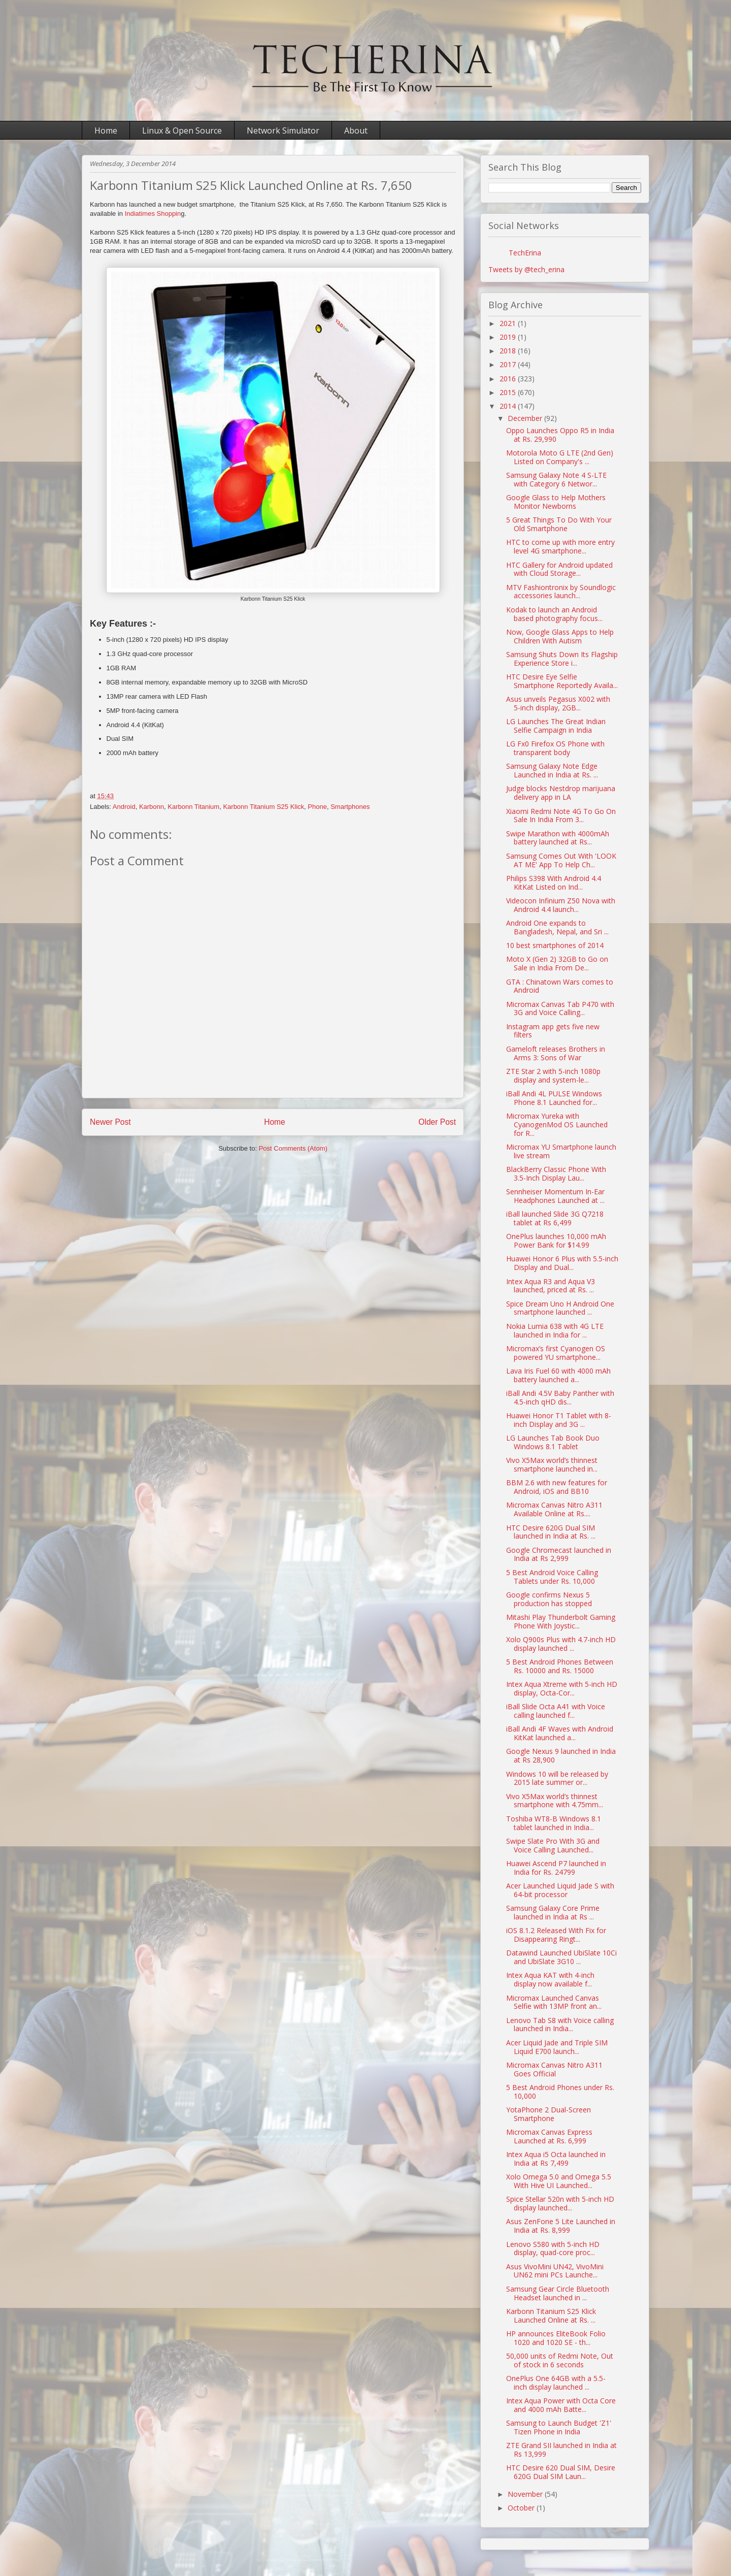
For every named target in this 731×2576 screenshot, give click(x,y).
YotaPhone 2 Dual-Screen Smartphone (548, 2114)
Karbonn (151, 806)
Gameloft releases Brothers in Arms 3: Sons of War (555, 1053)
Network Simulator (283, 130)
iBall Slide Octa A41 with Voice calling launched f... (555, 1711)
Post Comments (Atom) (293, 1148)
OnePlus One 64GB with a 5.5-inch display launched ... (556, 2382)
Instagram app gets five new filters (553, 1031)
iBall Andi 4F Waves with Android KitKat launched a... (559, 1733)
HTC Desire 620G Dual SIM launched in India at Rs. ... (550, 1532)
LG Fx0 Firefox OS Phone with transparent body (555, 748)
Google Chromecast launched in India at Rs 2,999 (558, 1554)
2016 (509, 378)
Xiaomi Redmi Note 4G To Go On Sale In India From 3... (561, 815)
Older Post (437, 1122)
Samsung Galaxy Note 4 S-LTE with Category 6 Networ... (556, 479)
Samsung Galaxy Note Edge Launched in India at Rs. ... (552, 770)
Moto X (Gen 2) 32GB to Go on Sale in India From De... (557, 963)
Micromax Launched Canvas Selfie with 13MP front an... (554, 2002)
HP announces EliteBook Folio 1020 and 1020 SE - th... (556, 2338)
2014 (509, 406)
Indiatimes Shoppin (153, 213)
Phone (317, 806)
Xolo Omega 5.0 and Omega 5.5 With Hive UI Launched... (558, 2181)
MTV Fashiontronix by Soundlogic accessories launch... (561, 591)
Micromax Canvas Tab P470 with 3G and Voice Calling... (560, 1008)
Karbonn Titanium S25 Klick (263, 806)
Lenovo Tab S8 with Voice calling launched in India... (560, 2024)
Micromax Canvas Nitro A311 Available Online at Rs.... (554, 1509)
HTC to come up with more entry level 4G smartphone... (560, 546)
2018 (509, 350)
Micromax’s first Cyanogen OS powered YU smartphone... (555, 1353)
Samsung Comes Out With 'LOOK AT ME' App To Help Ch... (561, 860)
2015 (509, 392)
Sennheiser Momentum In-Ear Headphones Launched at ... (555, 1196)
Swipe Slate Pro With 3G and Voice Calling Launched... (553, 1845)
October (522, 2508)
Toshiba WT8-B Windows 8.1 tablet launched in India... (553, 1823)
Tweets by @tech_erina (526, 269)
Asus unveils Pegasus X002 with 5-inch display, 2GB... (558, 703)
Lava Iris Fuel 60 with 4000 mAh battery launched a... (558, 1375)
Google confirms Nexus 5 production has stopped (549, 1599)
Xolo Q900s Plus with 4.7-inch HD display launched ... (561, 1644)
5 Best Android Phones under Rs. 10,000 (560, 2091)
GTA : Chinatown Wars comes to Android (559, 986)
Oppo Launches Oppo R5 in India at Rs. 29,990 (560, 435)
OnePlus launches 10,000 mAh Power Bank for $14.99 (556, 1240)
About (356, 130)
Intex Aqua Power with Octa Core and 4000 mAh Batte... (561, 2405)
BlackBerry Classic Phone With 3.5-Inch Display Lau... (556, 1173)
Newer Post (110, 1122)
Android (124, 806)
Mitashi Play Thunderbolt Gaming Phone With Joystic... (560, 1621)
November (526, 2494)
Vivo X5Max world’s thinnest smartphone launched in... (551, 1464)
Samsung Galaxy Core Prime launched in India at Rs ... (553, 1912)
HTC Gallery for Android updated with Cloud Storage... (559, 569)
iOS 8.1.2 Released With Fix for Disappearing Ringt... (556, 1935)
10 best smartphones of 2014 (555, 945)
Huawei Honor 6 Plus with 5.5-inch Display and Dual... (562, 1263)
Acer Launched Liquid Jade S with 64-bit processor (560, 1890)
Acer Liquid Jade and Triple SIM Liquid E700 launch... (557, 2047)
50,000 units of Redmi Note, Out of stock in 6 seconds (559, 2360)
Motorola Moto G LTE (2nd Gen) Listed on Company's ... (559, 457)
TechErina (525, 252)
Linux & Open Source (182, 130)
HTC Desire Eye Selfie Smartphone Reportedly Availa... (562, 681)
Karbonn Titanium (193, 806)
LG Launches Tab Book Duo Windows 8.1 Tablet (553, 1442)
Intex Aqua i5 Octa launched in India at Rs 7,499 (556, 2158)
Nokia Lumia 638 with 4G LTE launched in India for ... (555, 1330)
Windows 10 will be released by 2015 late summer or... (557, 1778)
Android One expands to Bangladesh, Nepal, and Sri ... (557, 927)
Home (105, 130)
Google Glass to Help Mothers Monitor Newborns (556, 502)
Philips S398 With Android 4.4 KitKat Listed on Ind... (553, 882)
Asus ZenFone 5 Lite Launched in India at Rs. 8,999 (560, 2225)
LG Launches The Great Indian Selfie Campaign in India (556, 725)
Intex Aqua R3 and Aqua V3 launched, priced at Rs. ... (550, 1286)
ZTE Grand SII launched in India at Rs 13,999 (561, 2449)
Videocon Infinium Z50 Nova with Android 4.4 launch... (560, 905)
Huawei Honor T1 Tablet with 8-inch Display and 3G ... (558, 1420)
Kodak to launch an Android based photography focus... (554, 614)
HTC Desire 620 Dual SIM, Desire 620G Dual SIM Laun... (560, 2472)
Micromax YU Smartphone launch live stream (561, 1151)
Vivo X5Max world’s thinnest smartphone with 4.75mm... (554, 1800)
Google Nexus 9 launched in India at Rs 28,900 (561, 1755)
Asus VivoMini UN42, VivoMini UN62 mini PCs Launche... (555, 2271)
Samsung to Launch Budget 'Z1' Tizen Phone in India (558, 2427)
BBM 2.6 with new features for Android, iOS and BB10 (556, 1487)
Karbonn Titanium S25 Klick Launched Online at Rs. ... (551, 2315)
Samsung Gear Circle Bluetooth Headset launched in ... (557, 2293)
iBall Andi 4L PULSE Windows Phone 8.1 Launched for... (554, 1098)
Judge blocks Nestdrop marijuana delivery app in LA (560, 793)
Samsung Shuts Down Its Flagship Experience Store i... (562, 658)
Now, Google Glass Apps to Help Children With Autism (560, 636)
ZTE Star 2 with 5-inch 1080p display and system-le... (553, 1075)
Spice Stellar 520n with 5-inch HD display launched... (560, 2203)
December (526, 418)
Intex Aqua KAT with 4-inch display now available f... (550, 1979)
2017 (509, 364)
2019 (509, 337)
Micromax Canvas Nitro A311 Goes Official (554, 2069)
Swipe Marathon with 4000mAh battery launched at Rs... (557, 838)
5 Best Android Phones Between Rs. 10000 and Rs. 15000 (559, 1666)
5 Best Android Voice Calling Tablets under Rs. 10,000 (552, 1577)
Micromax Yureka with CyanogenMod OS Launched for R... (557, 1124)
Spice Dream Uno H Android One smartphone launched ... (560, 1308)
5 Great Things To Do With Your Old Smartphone (559, 524)
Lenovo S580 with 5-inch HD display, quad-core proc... (553, 2248)
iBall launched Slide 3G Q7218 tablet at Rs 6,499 (555, 1218)
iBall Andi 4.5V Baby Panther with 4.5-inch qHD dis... (560, 1397)
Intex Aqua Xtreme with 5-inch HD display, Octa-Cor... (561, 1688)
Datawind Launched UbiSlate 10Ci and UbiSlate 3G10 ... (561, 1957)
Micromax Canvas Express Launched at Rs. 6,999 (549, 2136)
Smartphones (350, 806)
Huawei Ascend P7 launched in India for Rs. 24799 (556, 1867)
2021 (509, 323)
